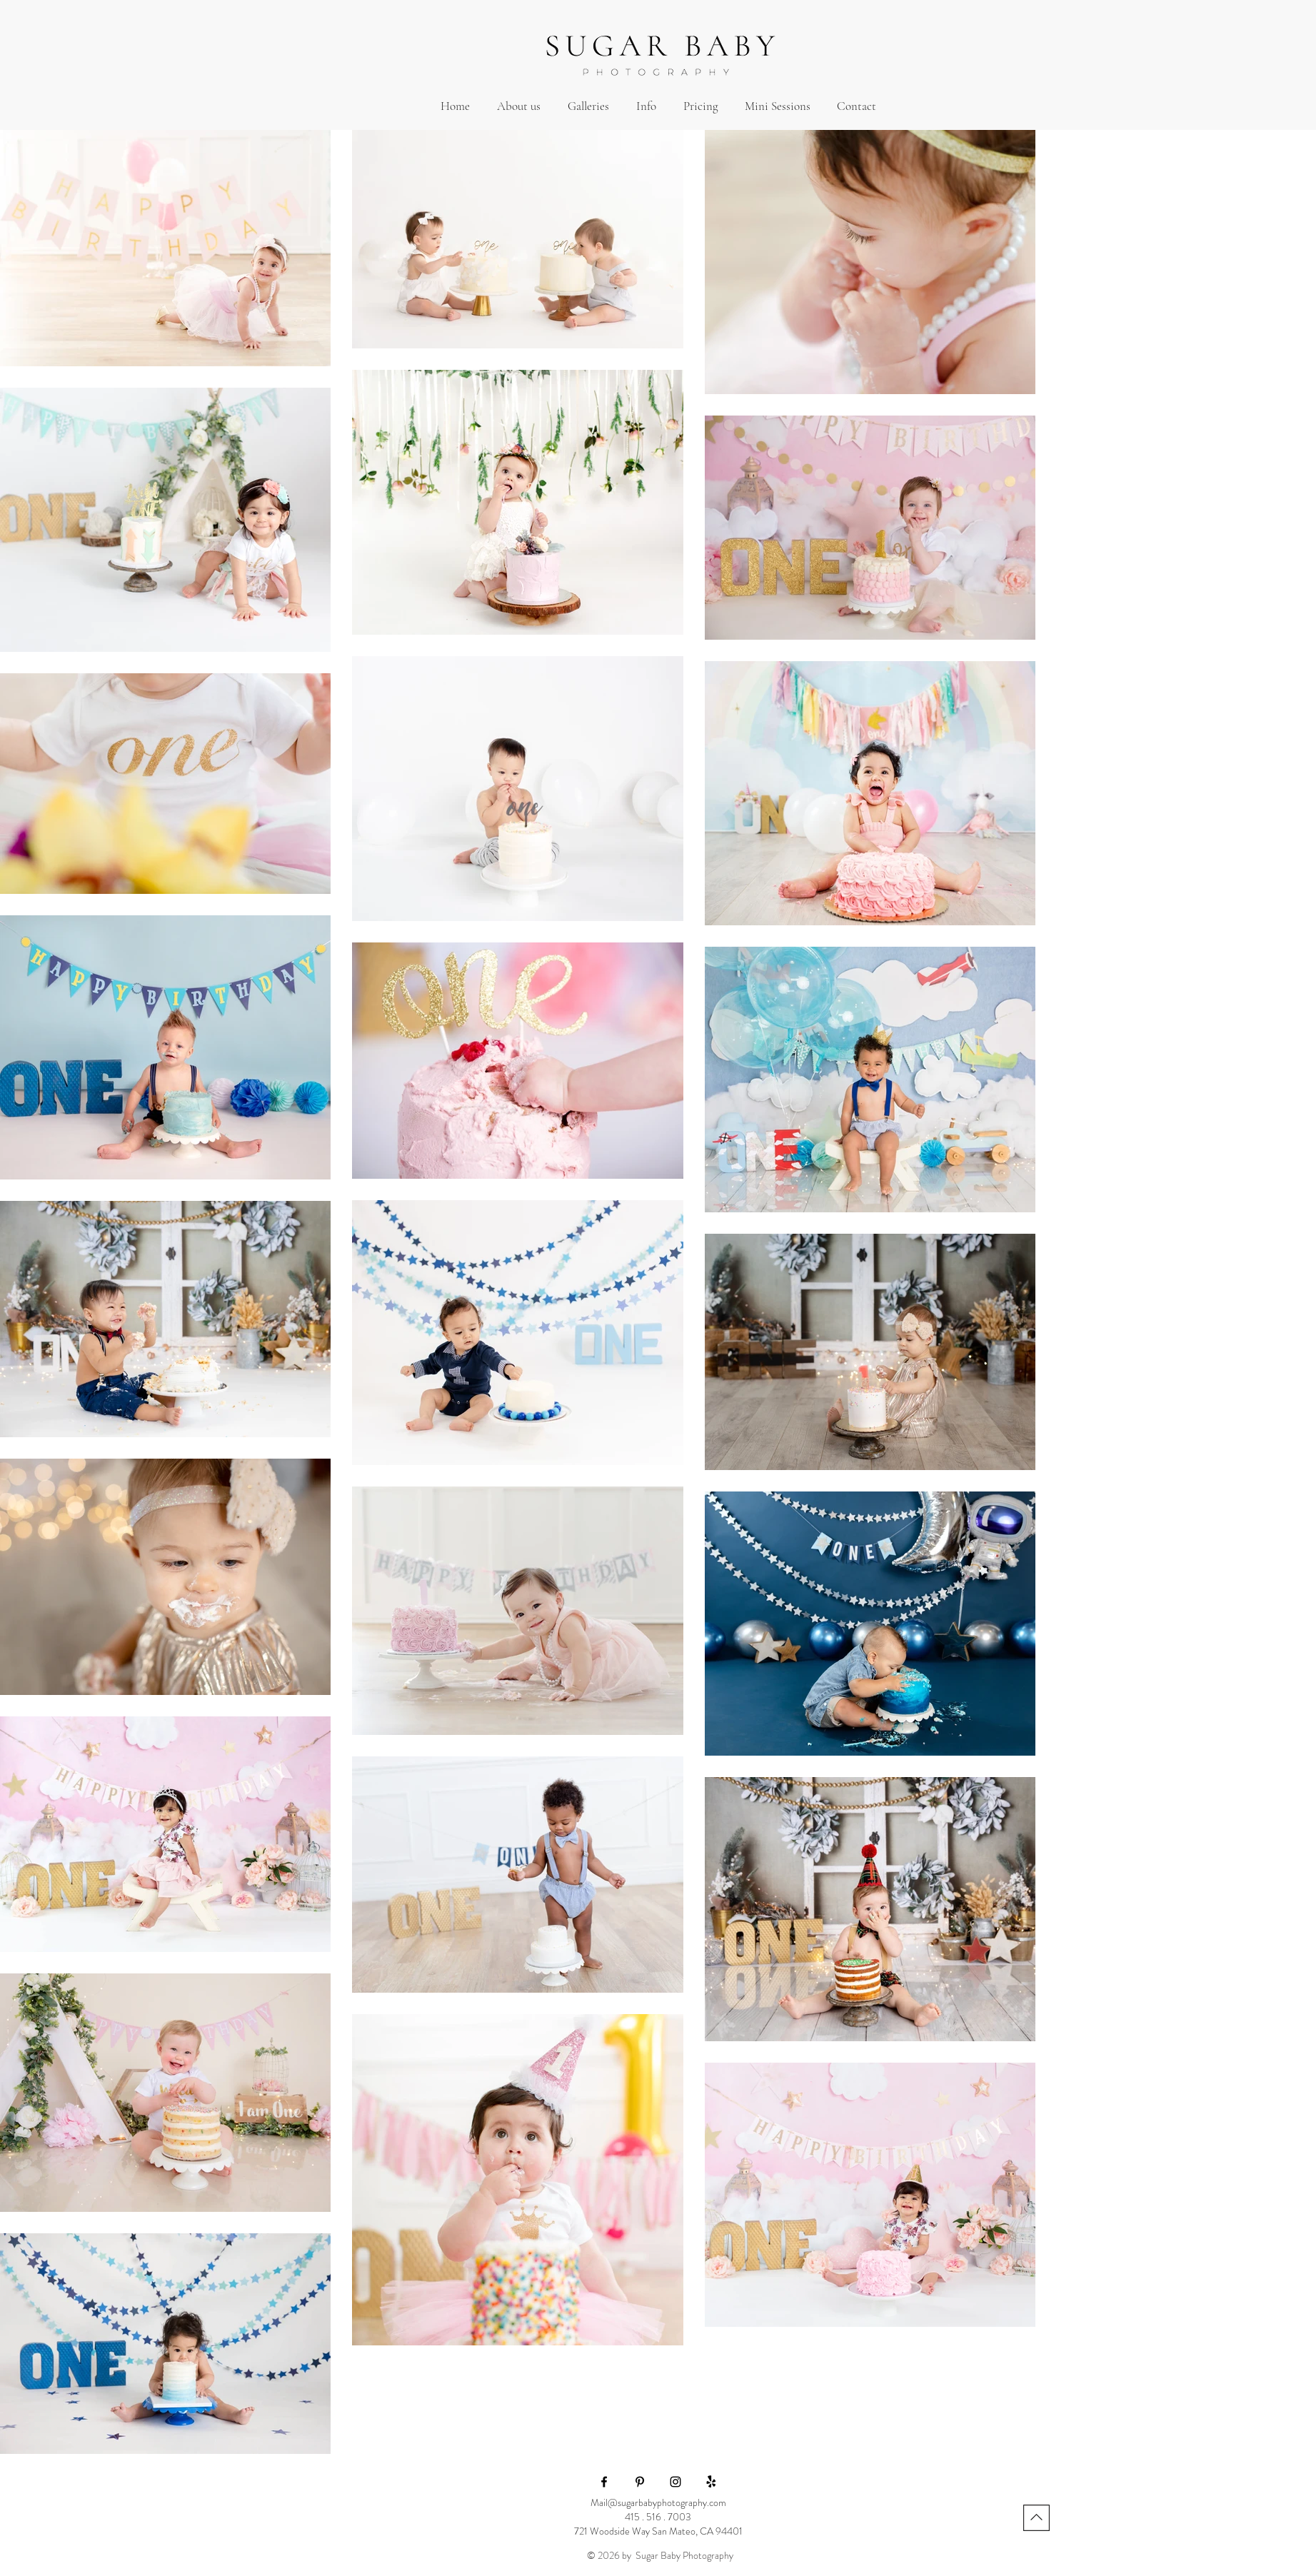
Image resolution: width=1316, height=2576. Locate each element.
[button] (588, 106)
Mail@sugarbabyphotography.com (658, 2502)
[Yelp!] (711, 2482)
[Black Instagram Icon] (675, 2482)
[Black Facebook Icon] (604, 2482)
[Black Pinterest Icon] (640, 2482)
